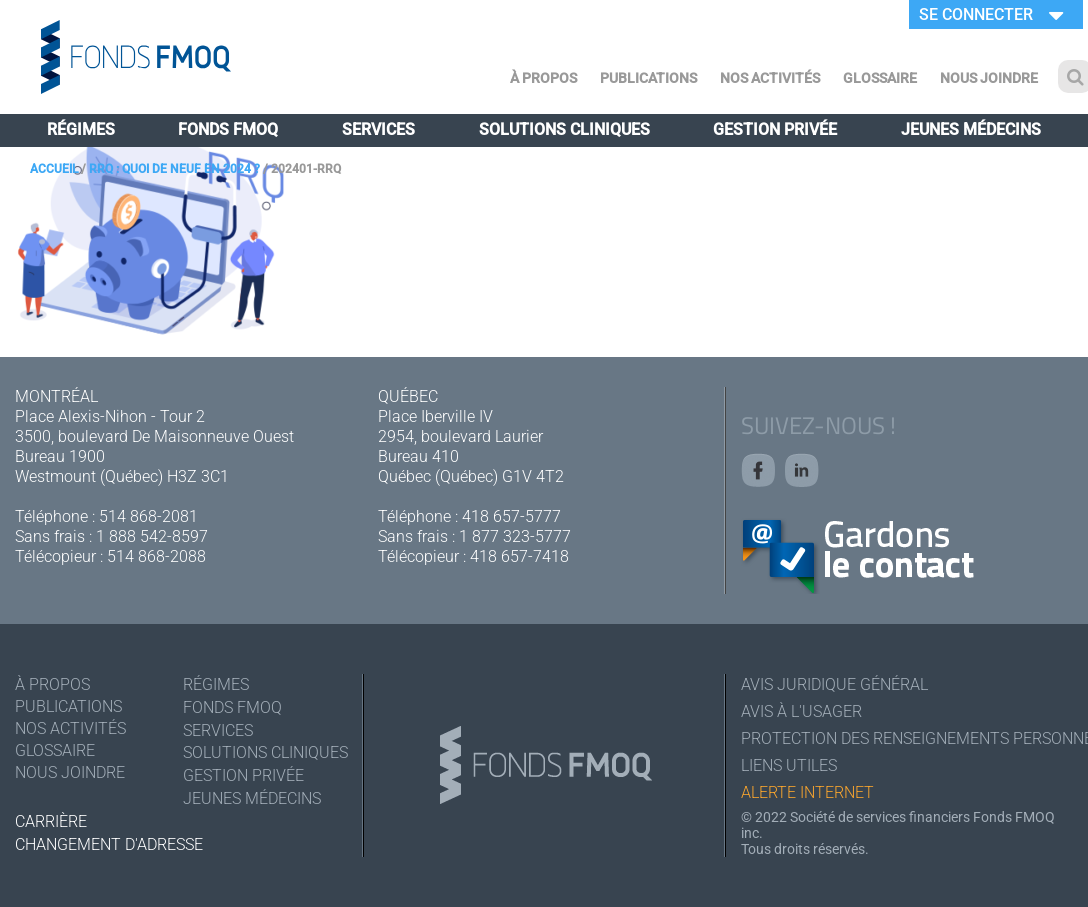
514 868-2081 (148, 516)
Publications (648, 78)
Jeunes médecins (971, 129)
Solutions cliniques (564, 129)
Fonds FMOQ (228, 129)
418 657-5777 (511, 516)
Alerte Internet (807, 792)
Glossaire (880, 78)
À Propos (543, 78)
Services (378, 129)
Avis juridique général (834, 684)
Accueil (54, 169)
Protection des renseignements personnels (907, 738)
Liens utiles (789, 765)
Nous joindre (989, 78)
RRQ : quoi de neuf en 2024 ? (174, 169)
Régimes (81, 129)
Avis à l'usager (801, 711)
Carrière (51, 821)
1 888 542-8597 (152, 536)
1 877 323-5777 (515, 536)
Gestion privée (775, 129)
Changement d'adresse (109, 844)
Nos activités (770, 78)
